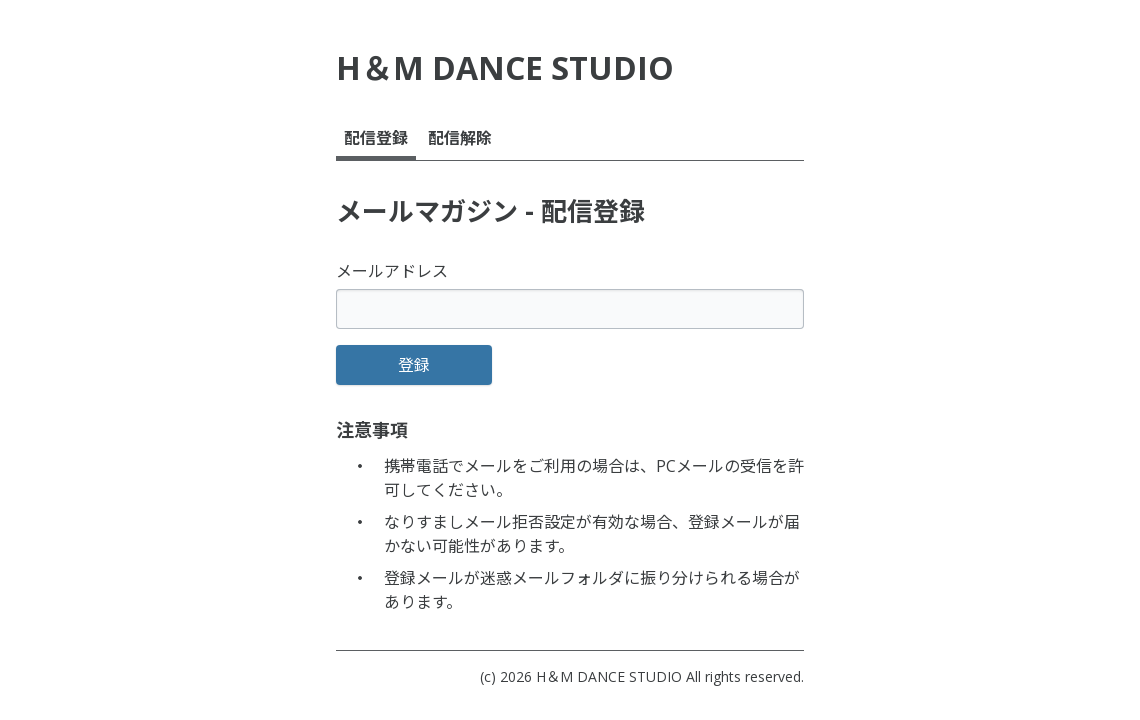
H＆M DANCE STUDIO (609, 676)
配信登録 (376, 138)
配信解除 (460, 138)
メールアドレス (392, 271)
